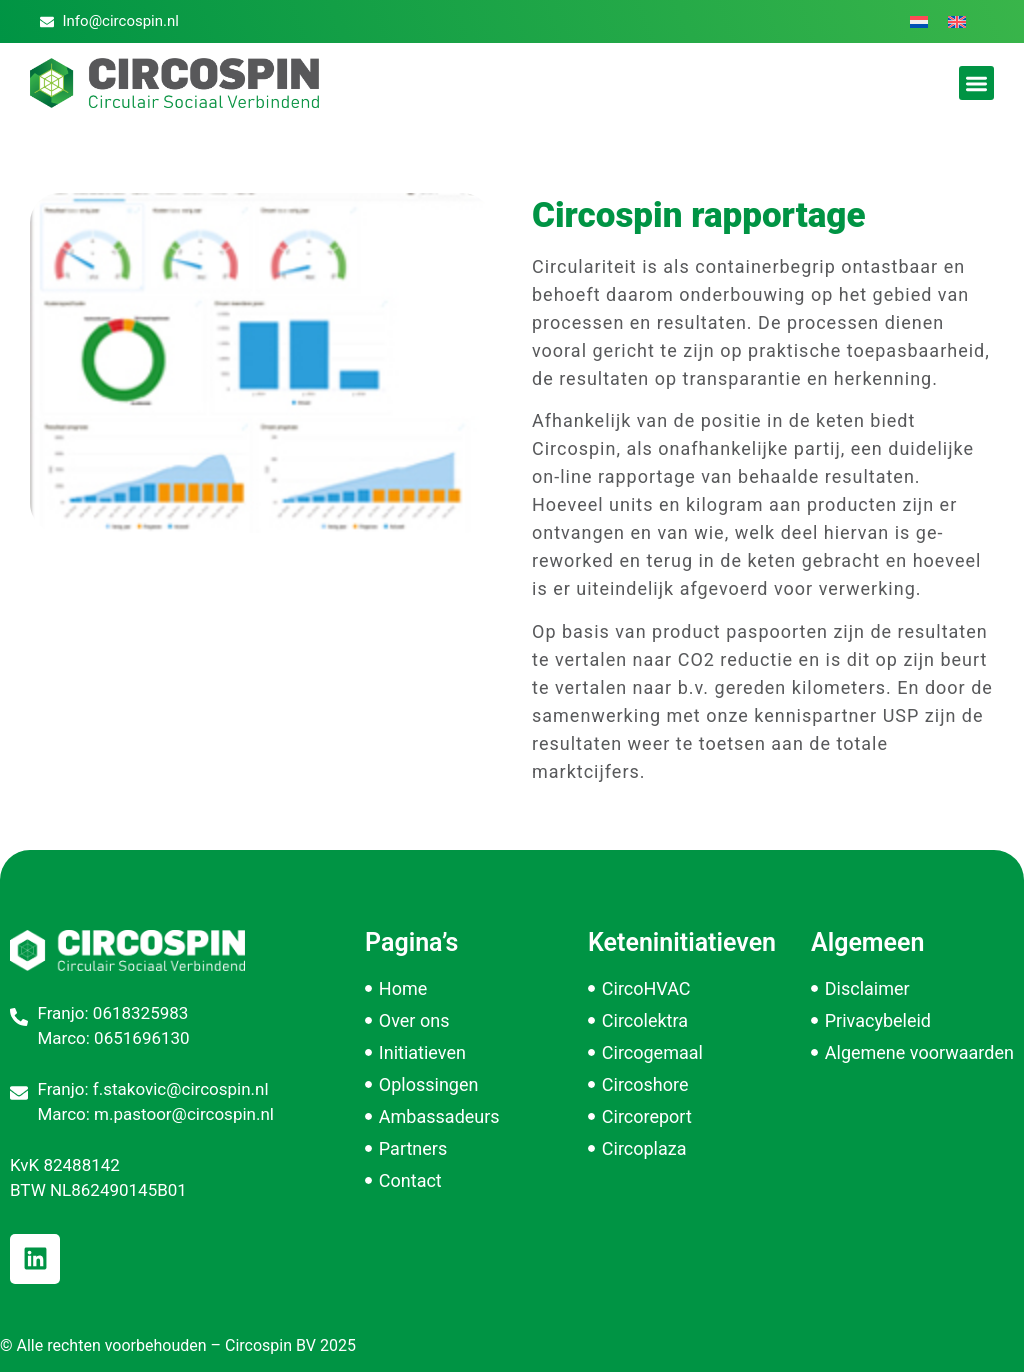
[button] (976, 83)
